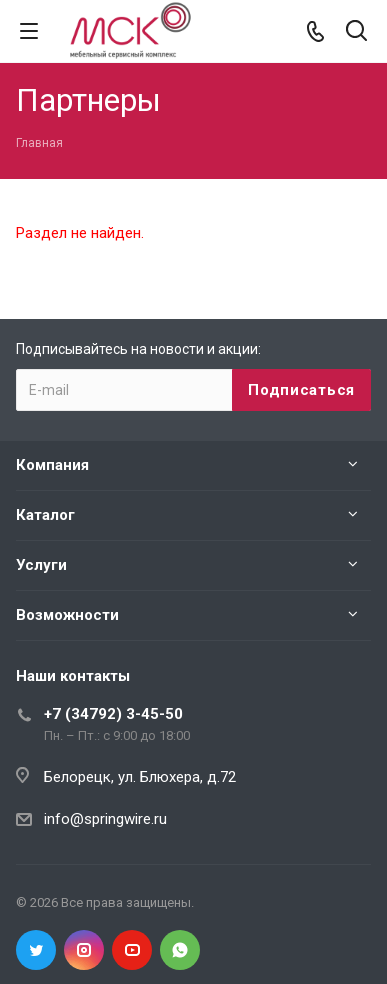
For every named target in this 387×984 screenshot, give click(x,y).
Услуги (41, 565)
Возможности (67, 615)
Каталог (45, 515)
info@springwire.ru (105, 819)
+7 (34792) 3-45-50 (113, 714)
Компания (52, 465)
